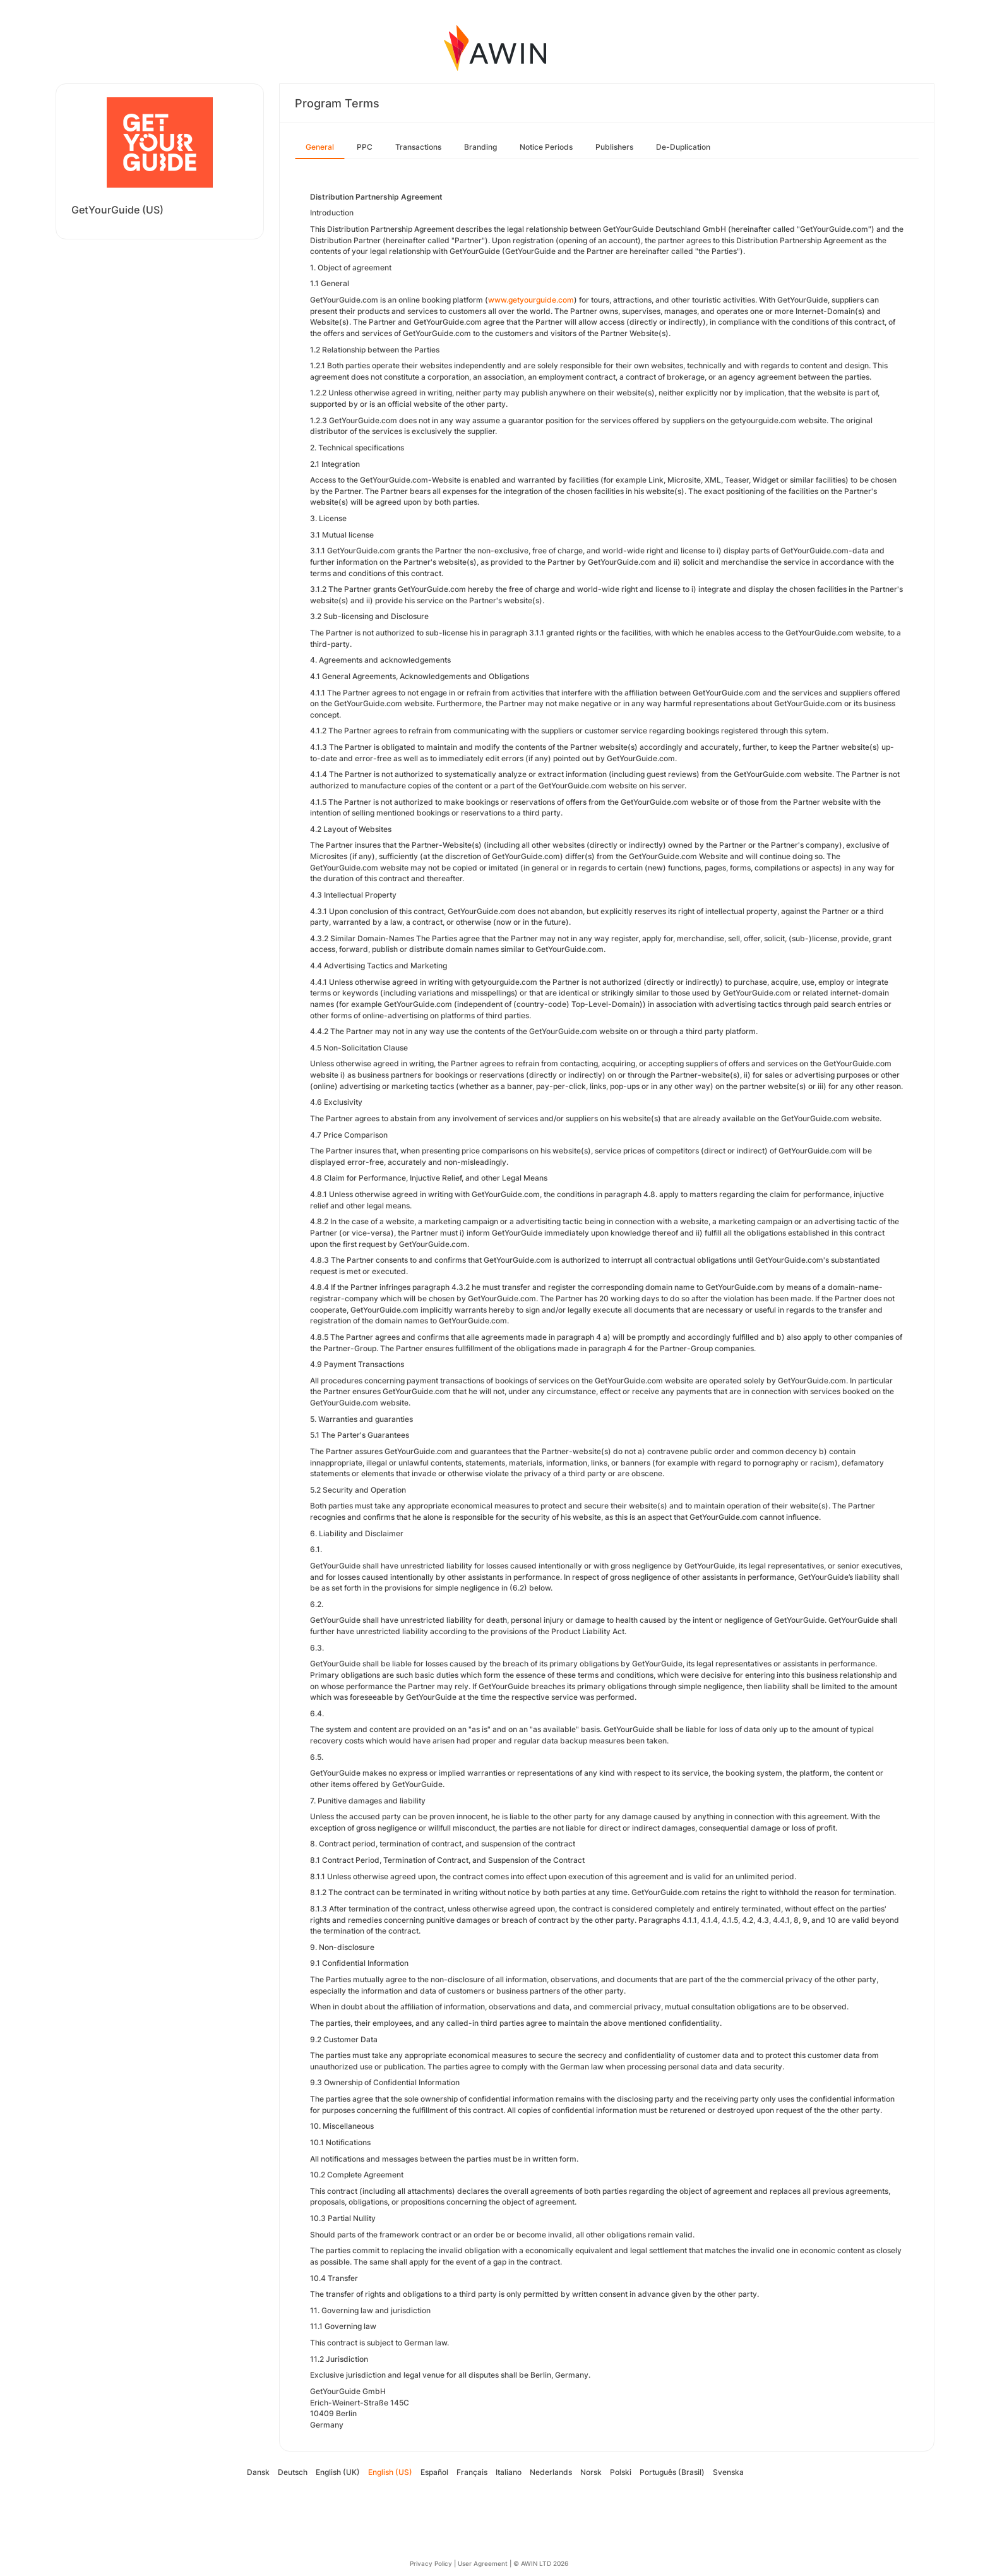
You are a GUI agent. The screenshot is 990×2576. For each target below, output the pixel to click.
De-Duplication (683, 147)
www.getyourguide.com (531, 299)
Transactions (418, 147)
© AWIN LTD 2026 (540, 2563)
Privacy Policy (431, 2563)
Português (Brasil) (672, 2472)
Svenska (728, 2472)
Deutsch (292, 2472)
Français (471, 2472)
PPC (365, 147)
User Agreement (483, 2563)
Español (434, 2472)
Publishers (614, 147)
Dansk (258, 2472)
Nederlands (551, 2472)
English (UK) (338, 2472)
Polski (620, 2472)
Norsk (591, 2472)
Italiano (509, 2472)
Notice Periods (546, 147)
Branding (480, 147)
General (320, 147)
